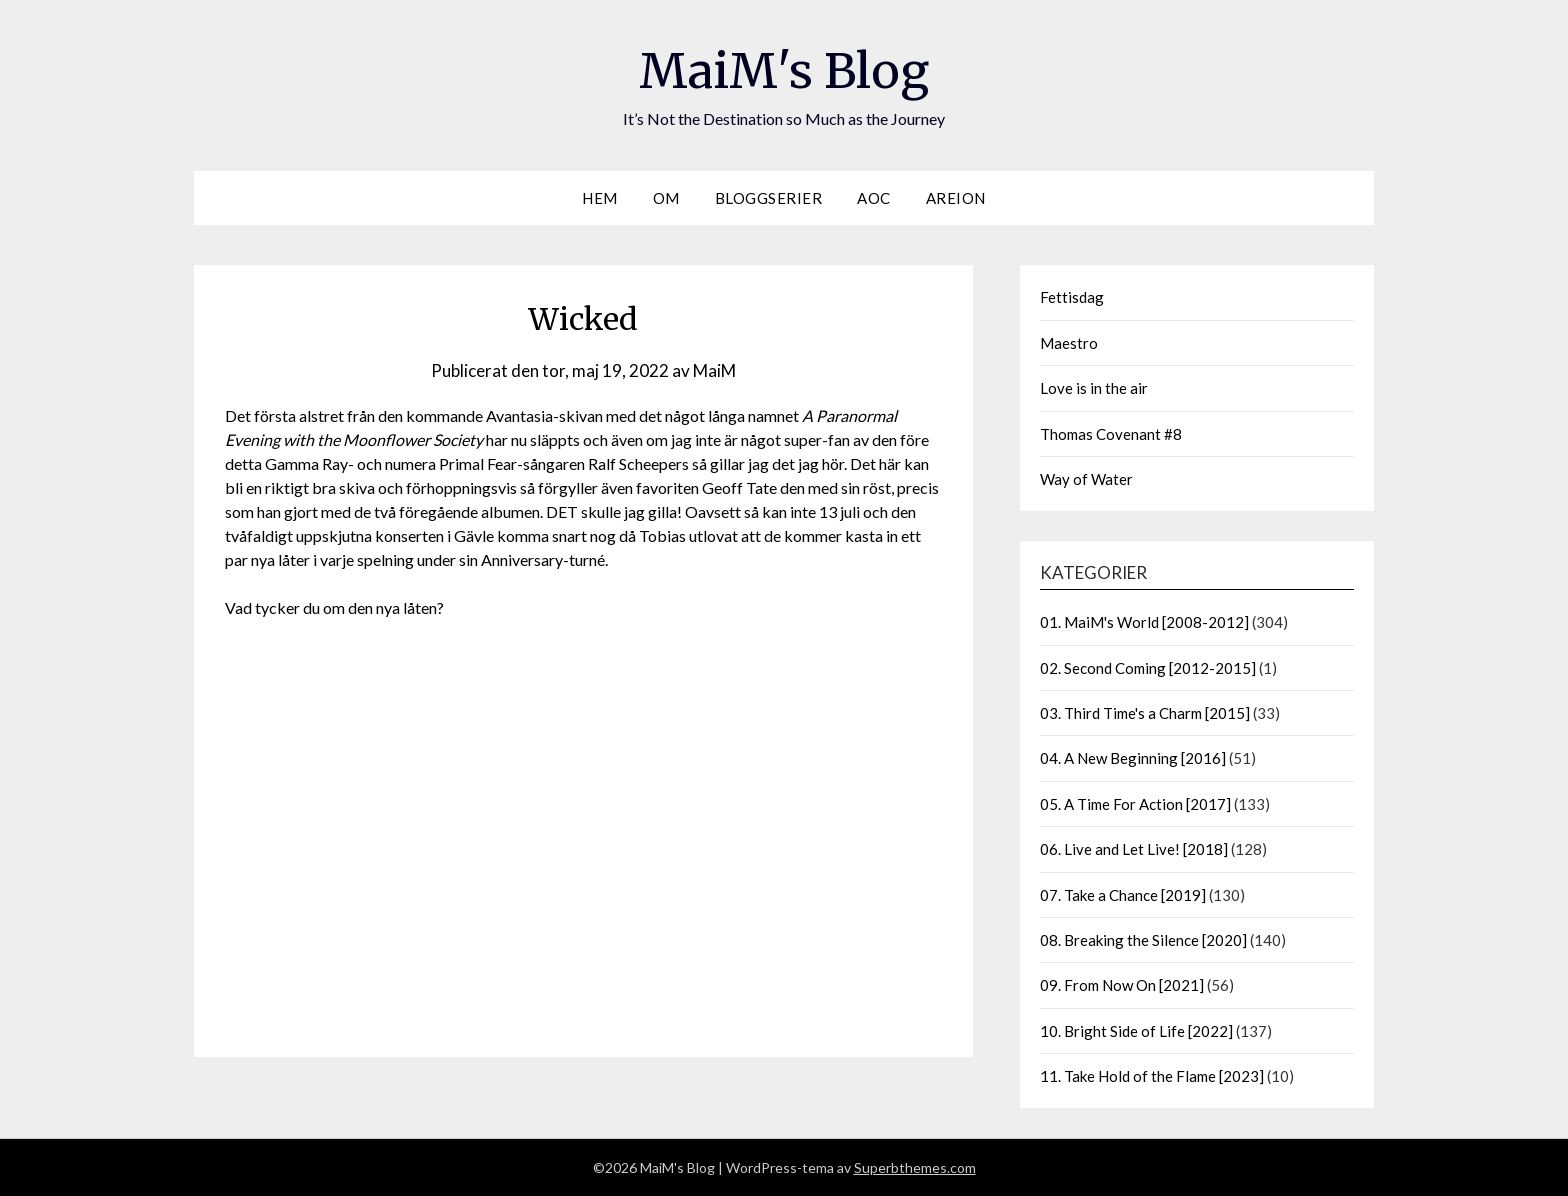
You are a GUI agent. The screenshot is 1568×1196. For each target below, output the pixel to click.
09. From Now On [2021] (1122, 985)
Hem (600, 198)
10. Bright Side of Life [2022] (1136, 1031)
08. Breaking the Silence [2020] (1143, 940)
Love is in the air (1094, 388)
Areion (956, 198)
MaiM (714, 370)
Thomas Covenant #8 (1111, 434)
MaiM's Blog (784, 71)
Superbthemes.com (915, 1167)
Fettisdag (1072, 297)
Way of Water (1086, 479)
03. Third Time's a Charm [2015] (1145, 713)
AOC (874, 198)
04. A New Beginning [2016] (1133, 758)
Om (666, 198)
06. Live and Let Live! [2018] (1134, 849)
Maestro (1069, 343)
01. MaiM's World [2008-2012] (1144, 622)
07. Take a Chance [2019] (1123, 895)
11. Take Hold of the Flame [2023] (1152, 1076)
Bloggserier (769, 198)
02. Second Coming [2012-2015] (1148, 668)
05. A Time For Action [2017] (1135, 804)
